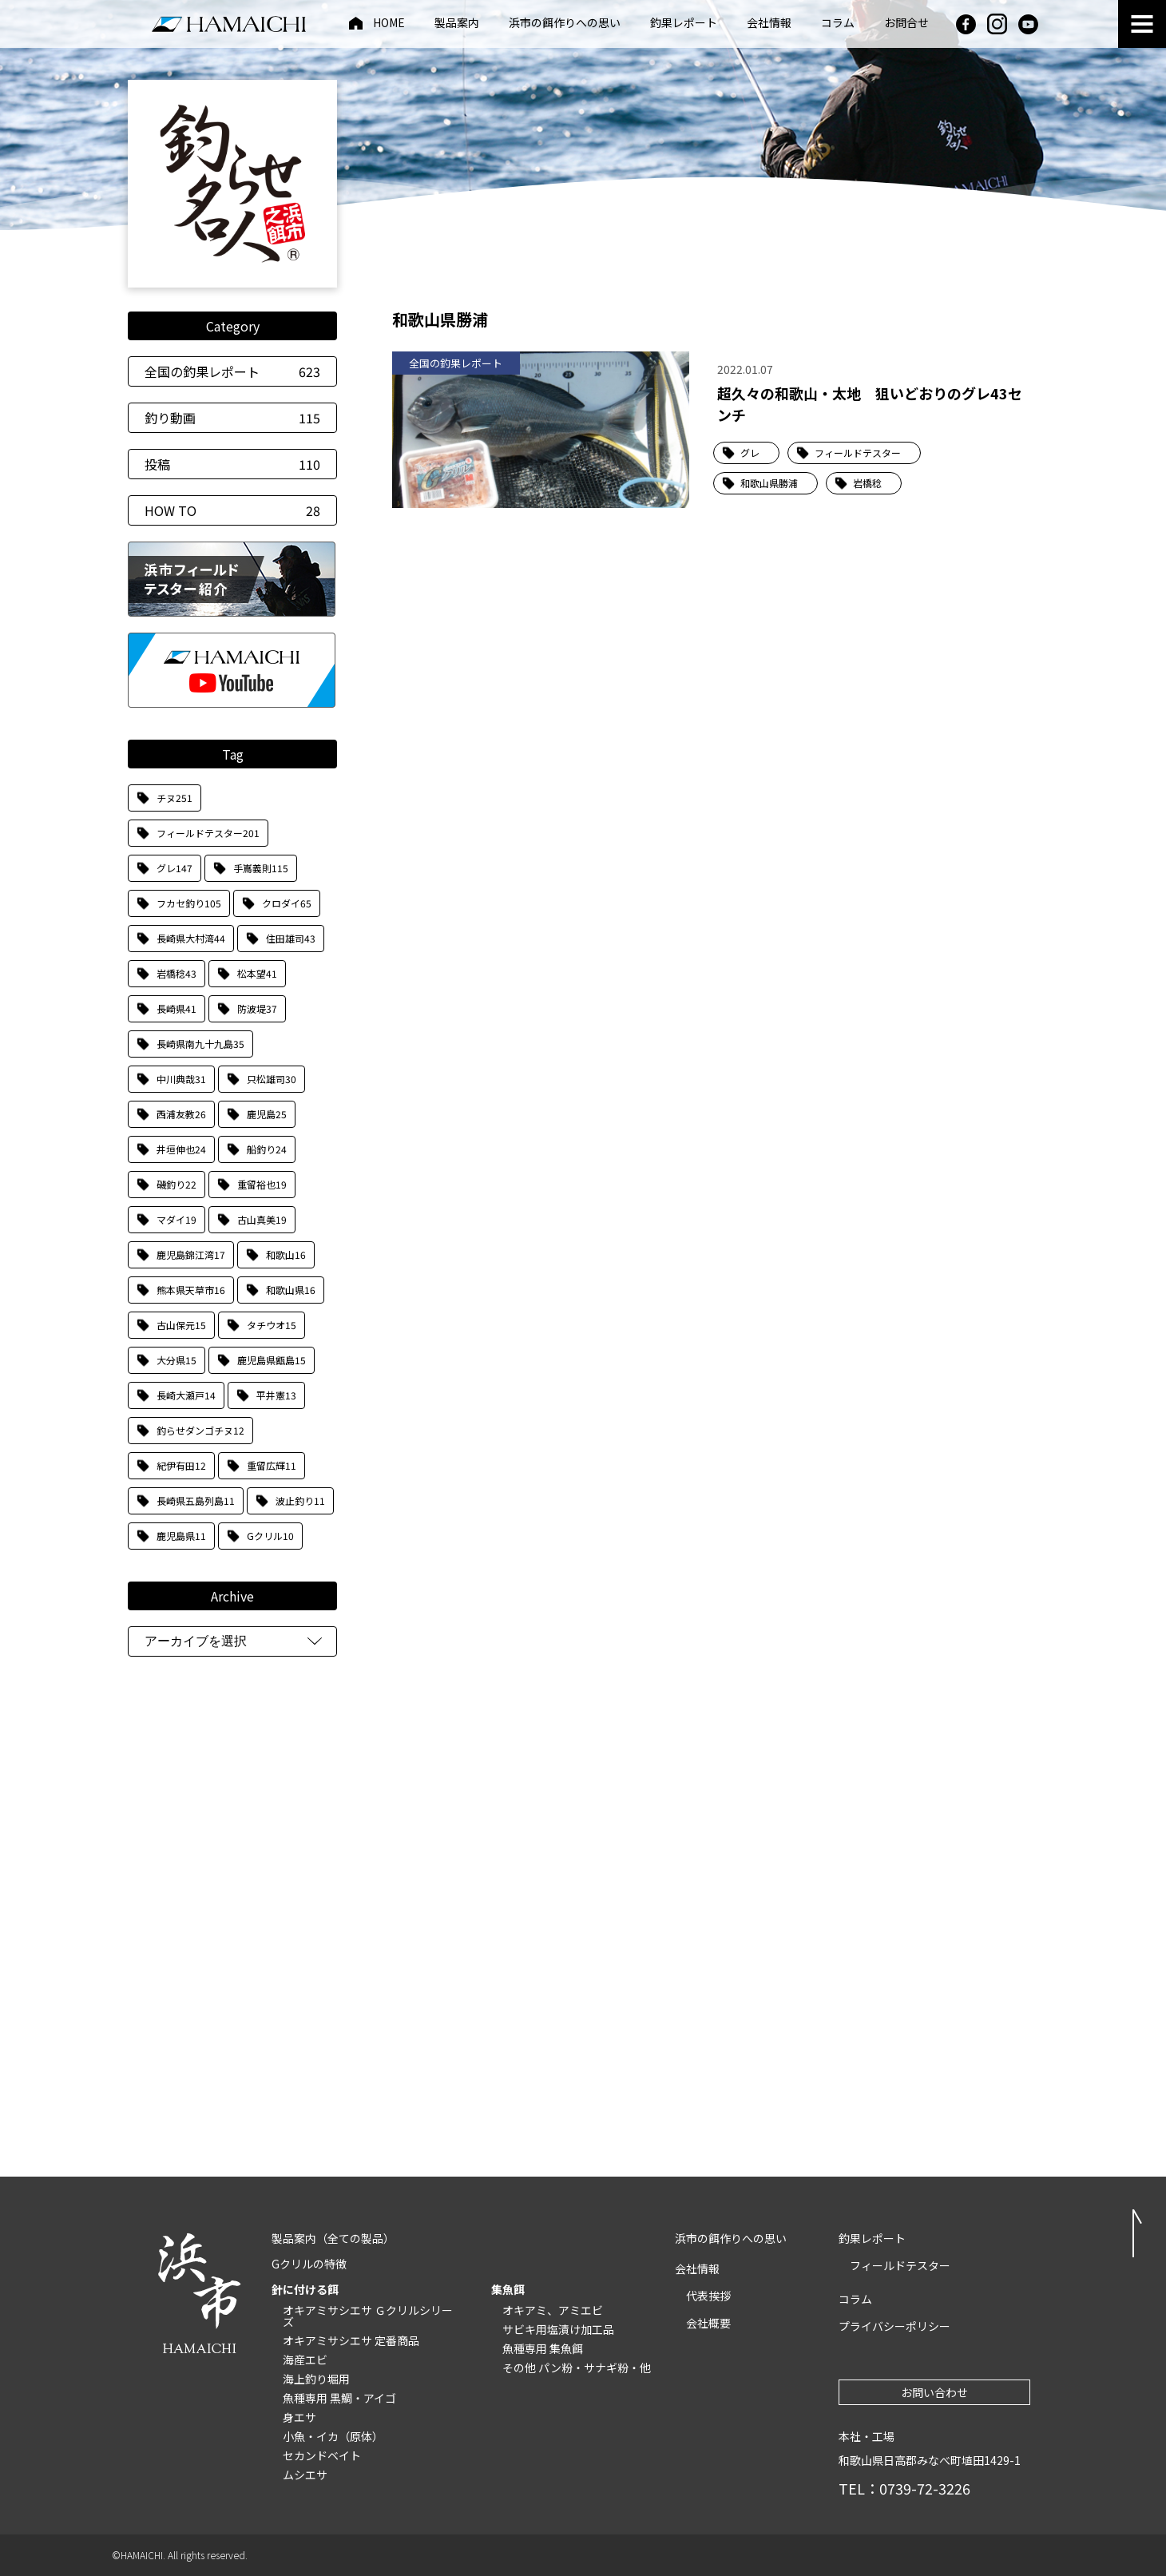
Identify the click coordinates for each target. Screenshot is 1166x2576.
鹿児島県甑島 (271, 1360)
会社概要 (708, 2323)
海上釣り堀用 (316, 2379)
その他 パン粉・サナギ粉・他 (576, 2368)
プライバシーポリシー (894, 2326)
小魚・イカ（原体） (333, 2436)
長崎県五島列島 (196, 1500)
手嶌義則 (260, 868)
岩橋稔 (176, 973)
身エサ (299, 2417)
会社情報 (769, 23)
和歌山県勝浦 (769, 483)
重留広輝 (271, 1465)
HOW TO (232, 510)
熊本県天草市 (191, 1289)
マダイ (176, 1219)
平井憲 (276, 1395)
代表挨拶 (708, 2296)
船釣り (267, 1149)
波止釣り (300, 1500)
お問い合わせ (934, 2392)
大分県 (176, 1360)
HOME (389, 23)
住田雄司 (290, 938)
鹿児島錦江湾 (191, 1254)
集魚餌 (508, 2289)
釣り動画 (232, 417)
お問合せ (906, 23)
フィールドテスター (208, 832)
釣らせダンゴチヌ (200, 1430)
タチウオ (271, 1325)
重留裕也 (262, 1184)
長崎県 (176, 1008)
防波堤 (257, 1008)
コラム (838, 23)
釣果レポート (683, 23)
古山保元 (181, 1325)
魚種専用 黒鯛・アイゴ (339, 2398)
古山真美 (262, 1219)
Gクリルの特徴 (309, 2264)
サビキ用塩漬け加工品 (558, 2329)
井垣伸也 (181, 1149)
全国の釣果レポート (232, 371)
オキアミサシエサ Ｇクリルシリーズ (368, 2315)
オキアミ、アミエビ (552, 2310)
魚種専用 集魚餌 (542, 2348)
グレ (174, 868)
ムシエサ (305, 2475)
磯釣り (176, 1184)
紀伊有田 (181, 1465)
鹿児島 (267, 1114)
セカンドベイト (322, 2455)
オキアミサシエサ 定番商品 (351, 2340)
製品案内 (456, 23)
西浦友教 (181, 1114)
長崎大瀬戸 (186, 1395)
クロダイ (286, 903)
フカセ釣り (189, 903)
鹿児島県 (181, 1535)
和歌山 (286, 1254)
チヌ (174, 797)
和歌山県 (290, 1289)
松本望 (257, 973)
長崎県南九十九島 (200, 1043)
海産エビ (305, 2360)
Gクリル (270, 1535)
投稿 (232, 464)
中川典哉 (181, 1079)
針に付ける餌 (305, 2289)
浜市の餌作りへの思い (565, 23)
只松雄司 (271, 1079)
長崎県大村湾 (191, 938)
